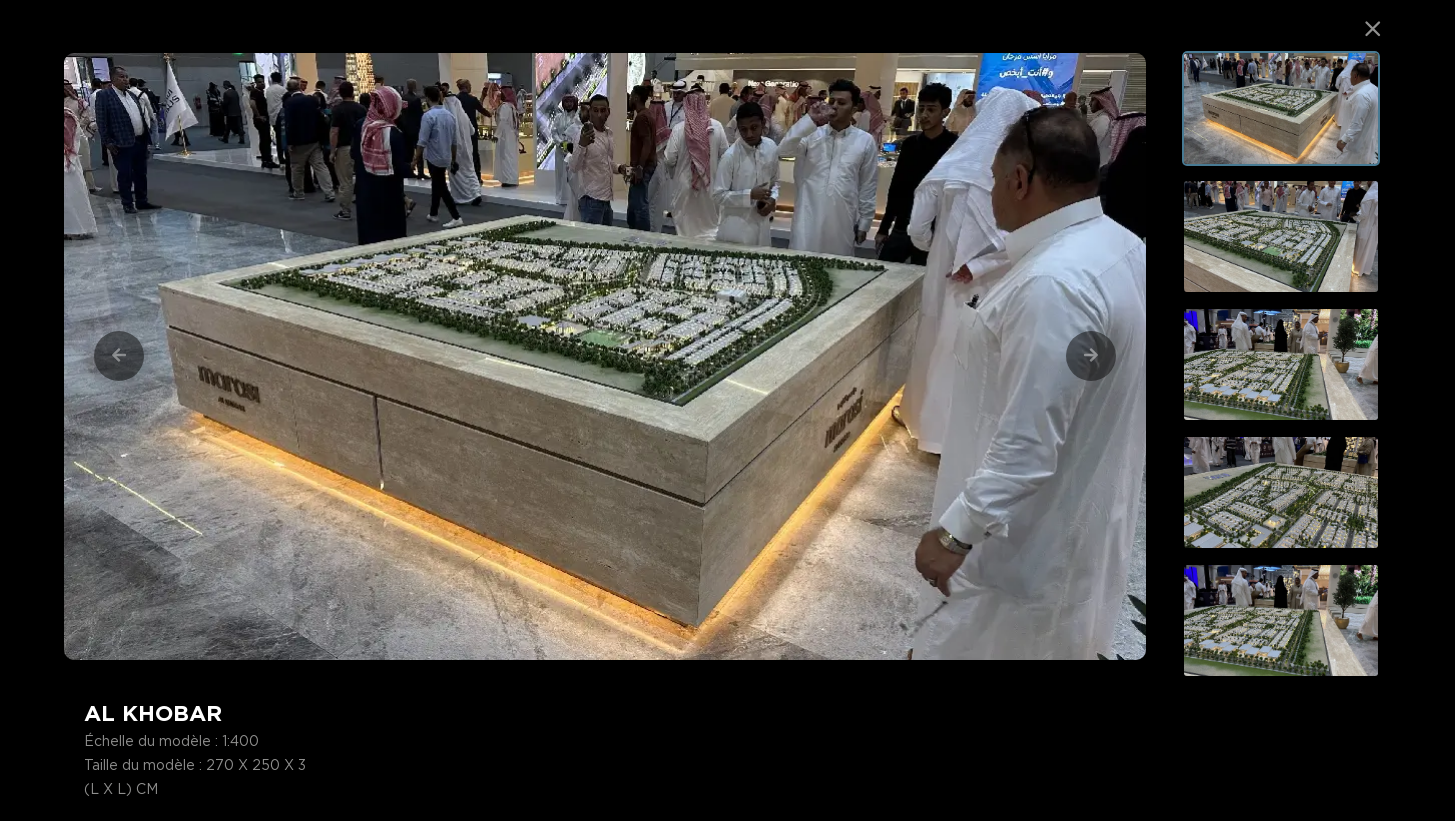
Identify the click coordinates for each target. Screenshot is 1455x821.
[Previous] (119, 356)
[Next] (1091, 356)
